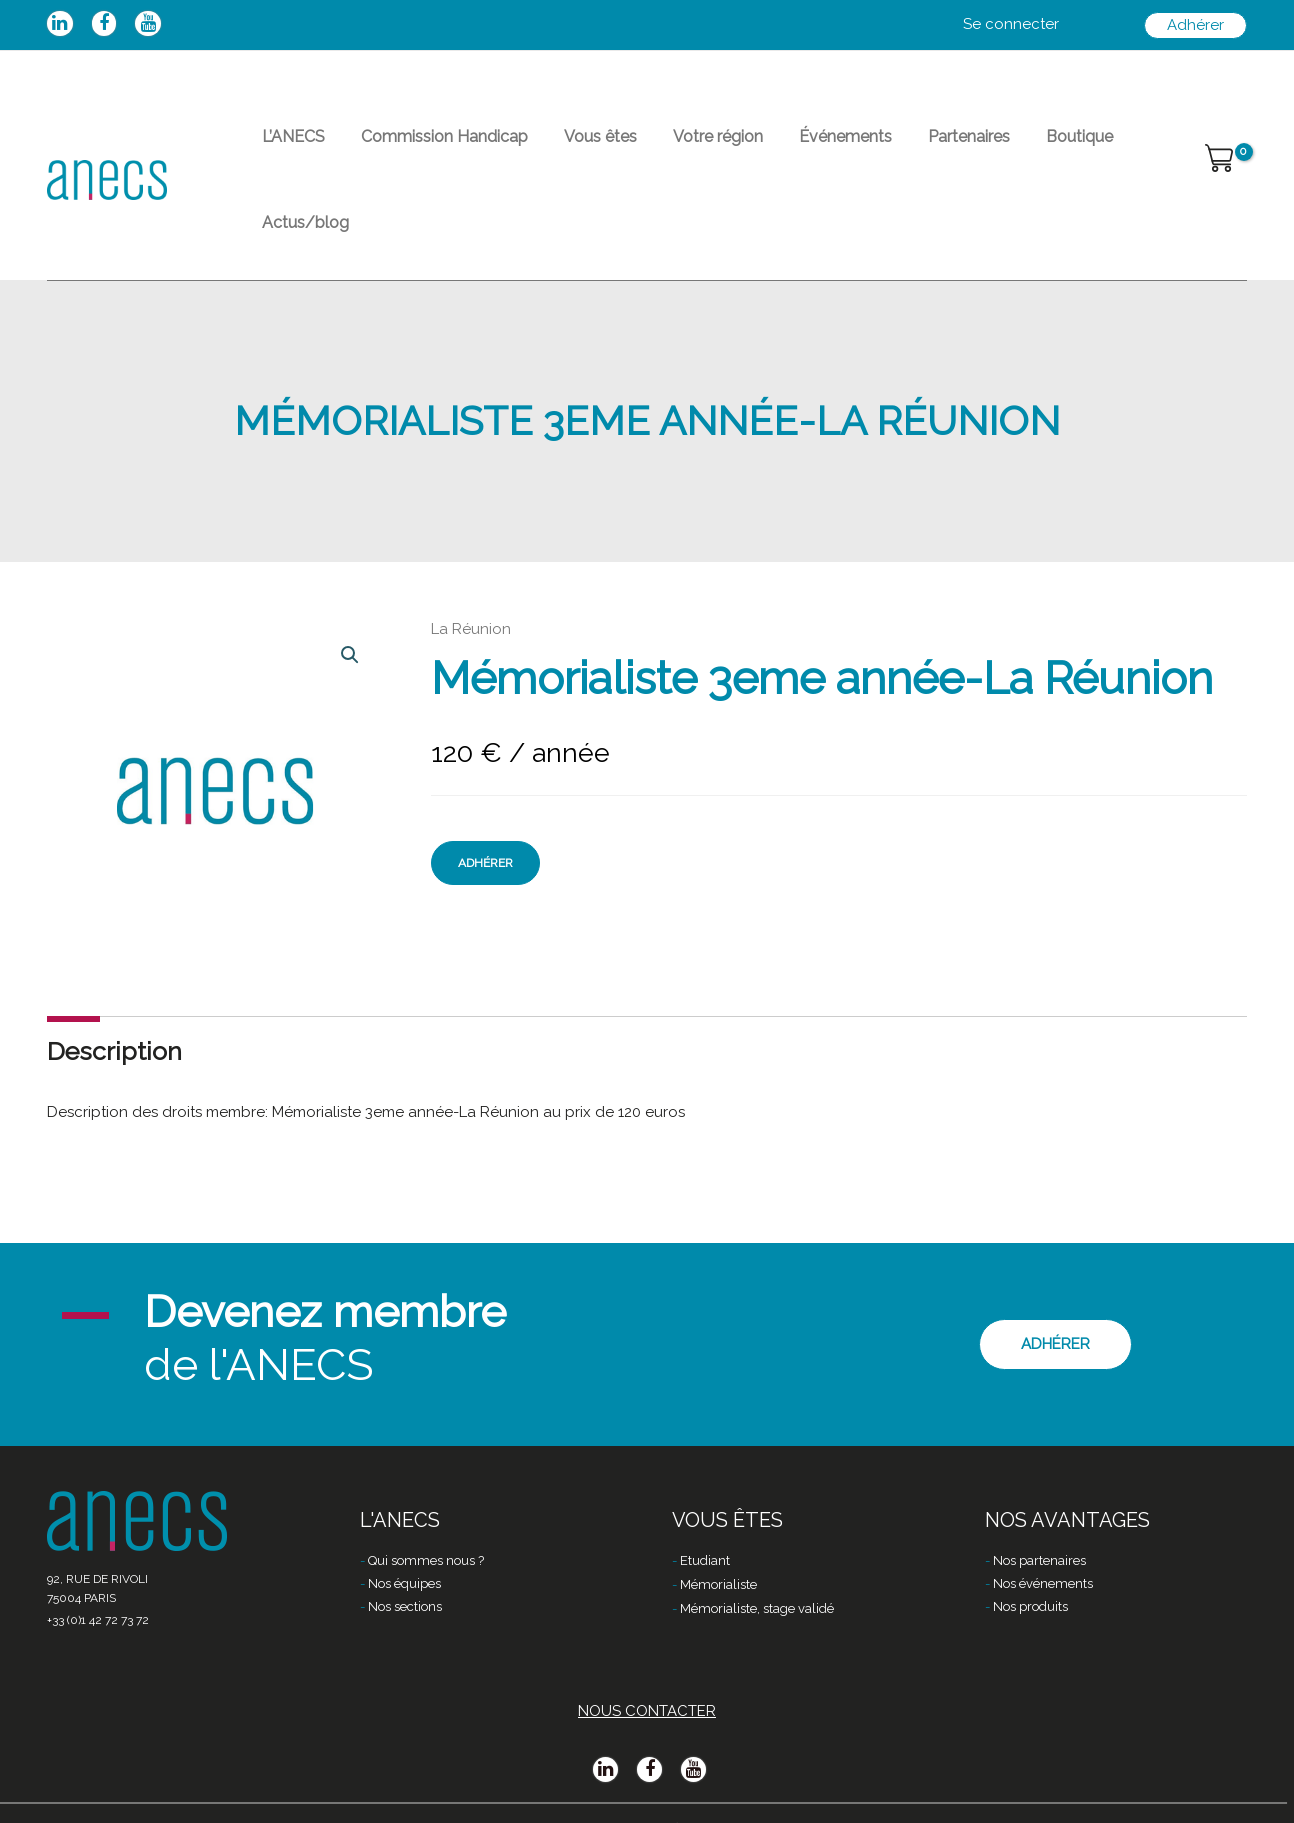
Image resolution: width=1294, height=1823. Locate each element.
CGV (526, 1790)
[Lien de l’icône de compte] (1011, 25)
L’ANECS (287, 145)
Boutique (1001, 145)
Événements (791, 145)
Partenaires (903, 145)
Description (114, 983)
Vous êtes (570, 145)
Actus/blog (1102, 145)
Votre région (676, 145)
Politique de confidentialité (651, 1790)
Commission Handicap (426, 145)
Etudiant (705, 1522)
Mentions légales (437, 1790)
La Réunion (471, 561)
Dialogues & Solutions (839, 1790)
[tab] (114, 983)
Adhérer (485, 796)
